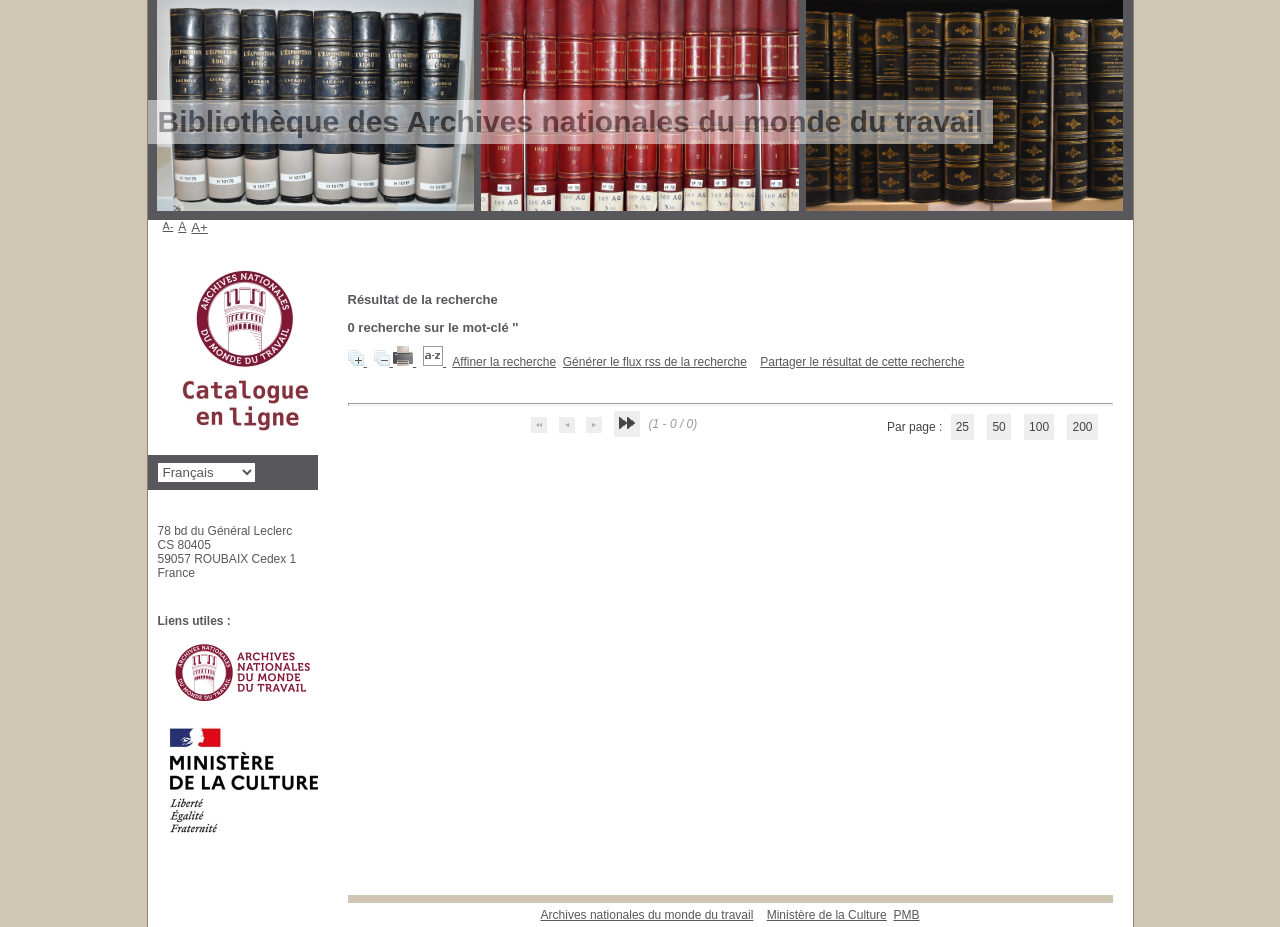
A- (168, 226)
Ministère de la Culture (827, 915)
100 (1039, 427)
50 (998, 427)
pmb (906, 915)
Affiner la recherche (504, 362)
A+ (199, 227)
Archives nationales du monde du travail (647, 915)
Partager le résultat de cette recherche (862, 362)
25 (962, 427)
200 (1082, 427)
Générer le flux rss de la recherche (655, 362)
